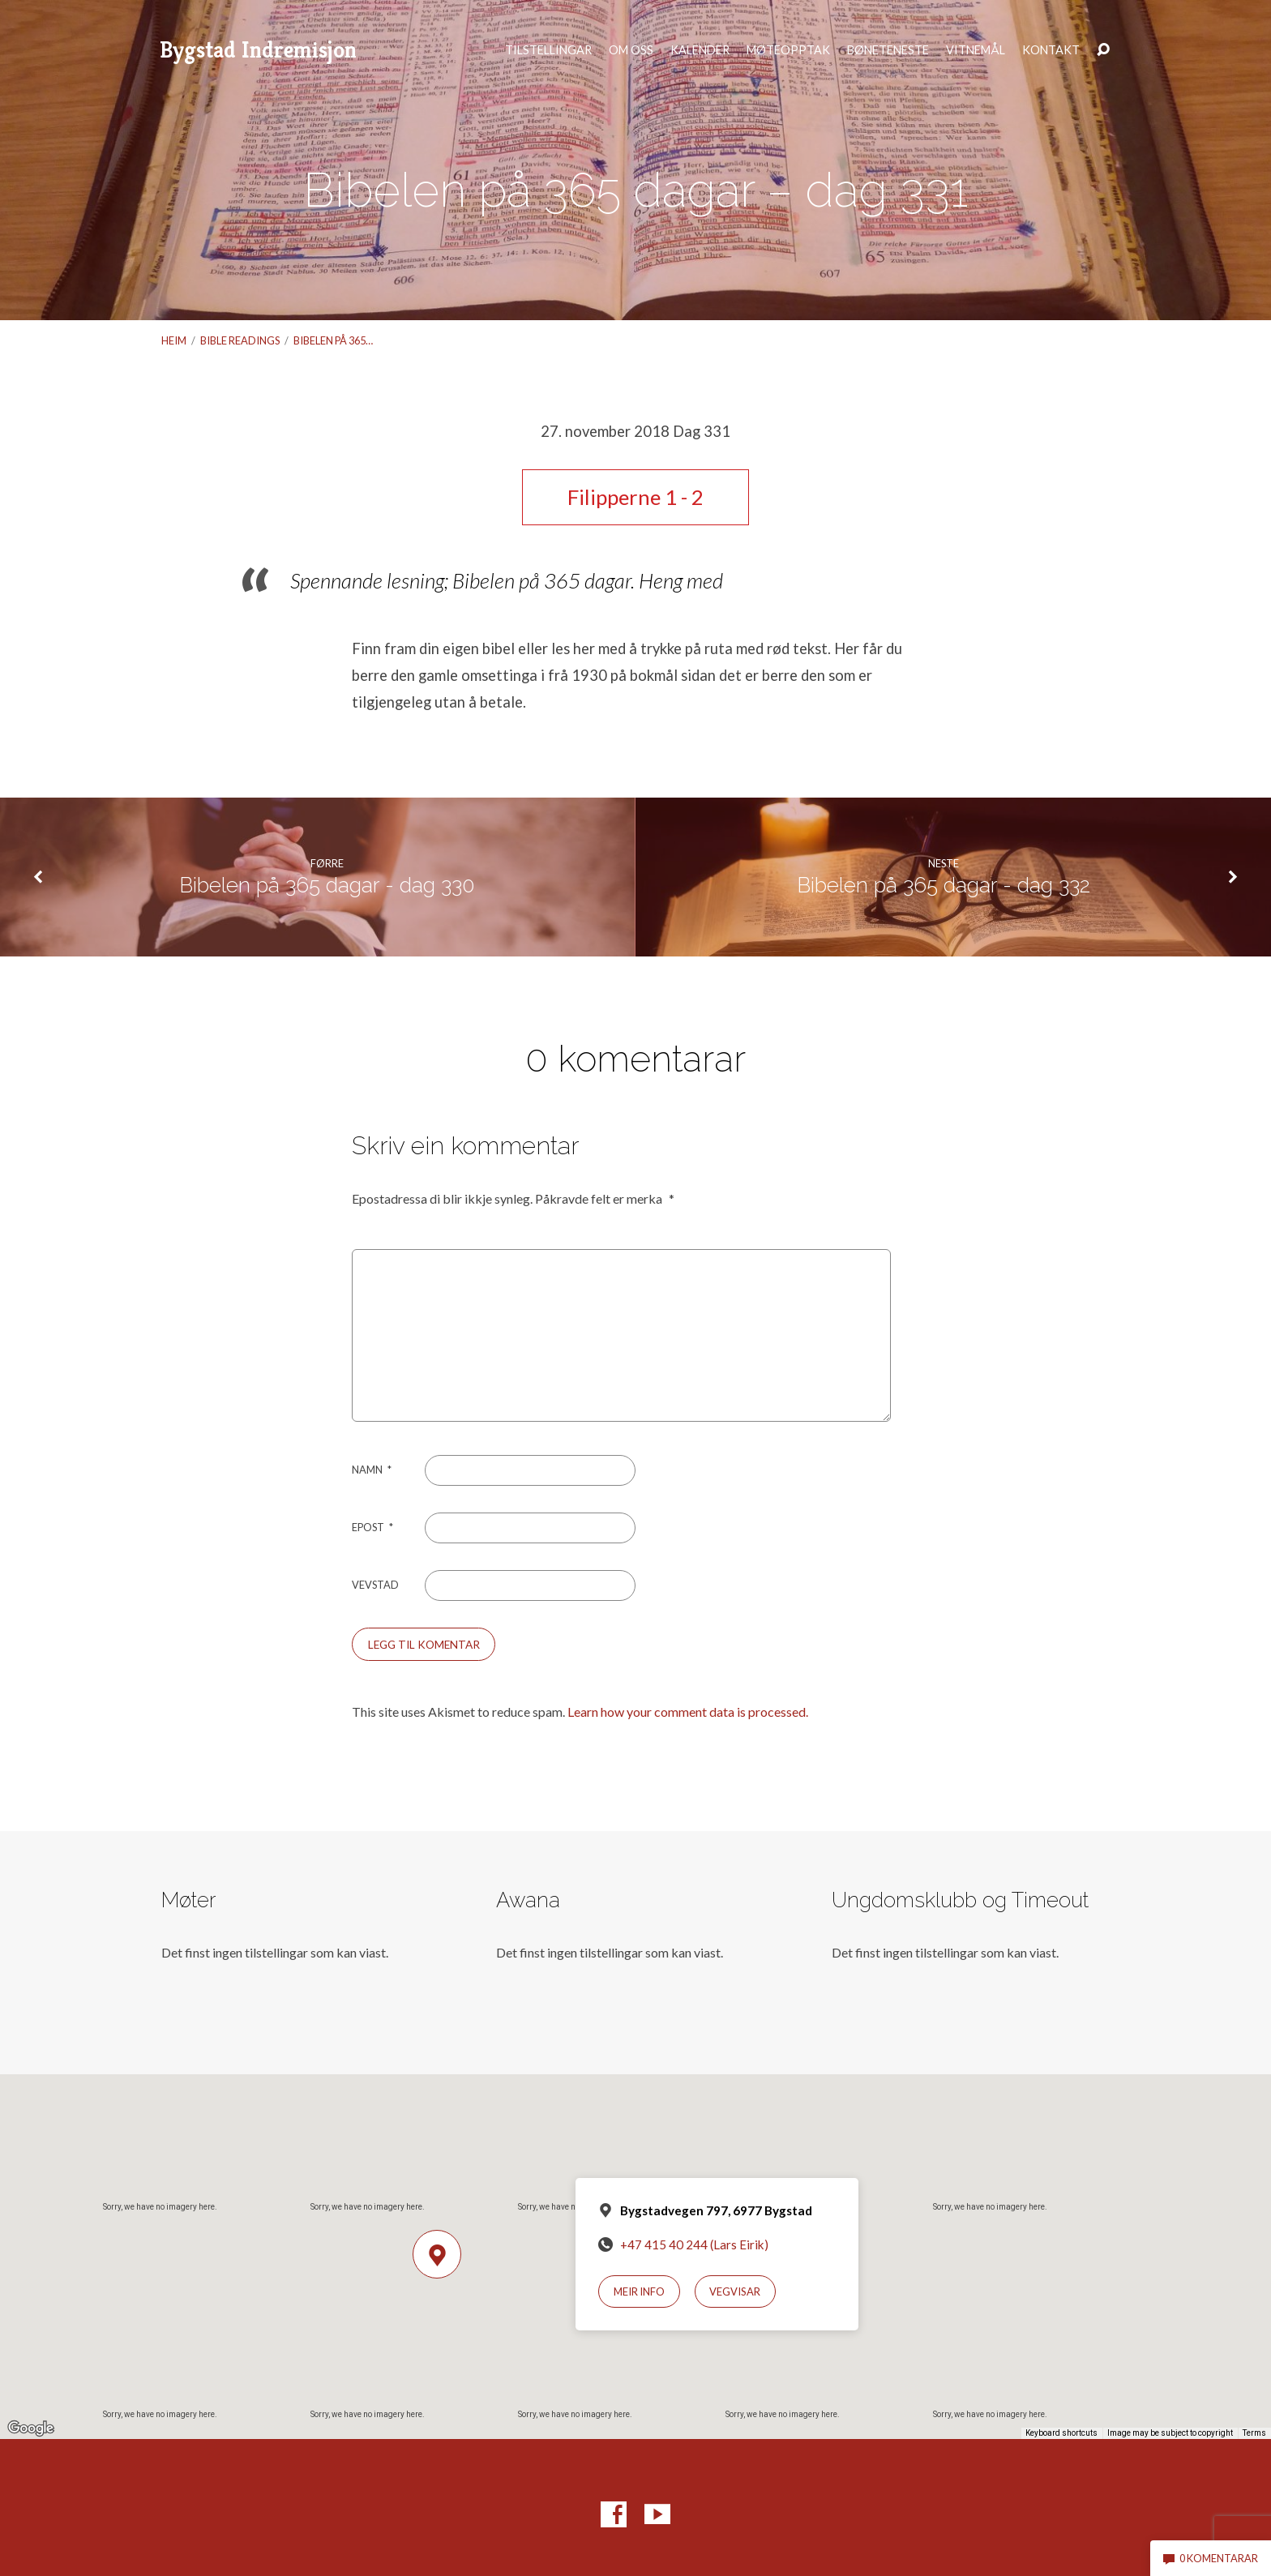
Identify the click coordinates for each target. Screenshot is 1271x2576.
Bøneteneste (888, 50)
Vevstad (375, 1584)
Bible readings (240, 340)
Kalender (700, 50)
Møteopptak (788, 50)
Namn (372, 1469)
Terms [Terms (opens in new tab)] (1254, 2432)
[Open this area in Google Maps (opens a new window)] (31, 2428)
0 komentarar (1210, 2558)
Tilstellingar (548, 50)
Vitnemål (975, 50)
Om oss (631, 50)
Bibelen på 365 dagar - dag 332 (943, 885)
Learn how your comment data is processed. (687, 1711)
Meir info (639, 2291)
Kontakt (1051, 50)
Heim (173, 340)
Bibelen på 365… (333, 340)
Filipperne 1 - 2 (635, 497)
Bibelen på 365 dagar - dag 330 (327, 885)
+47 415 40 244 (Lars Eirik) (694, 2244)
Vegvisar (734, 2291)
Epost (372, 1527)
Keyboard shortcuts (1061, 2432)
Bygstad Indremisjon (258, 50)
